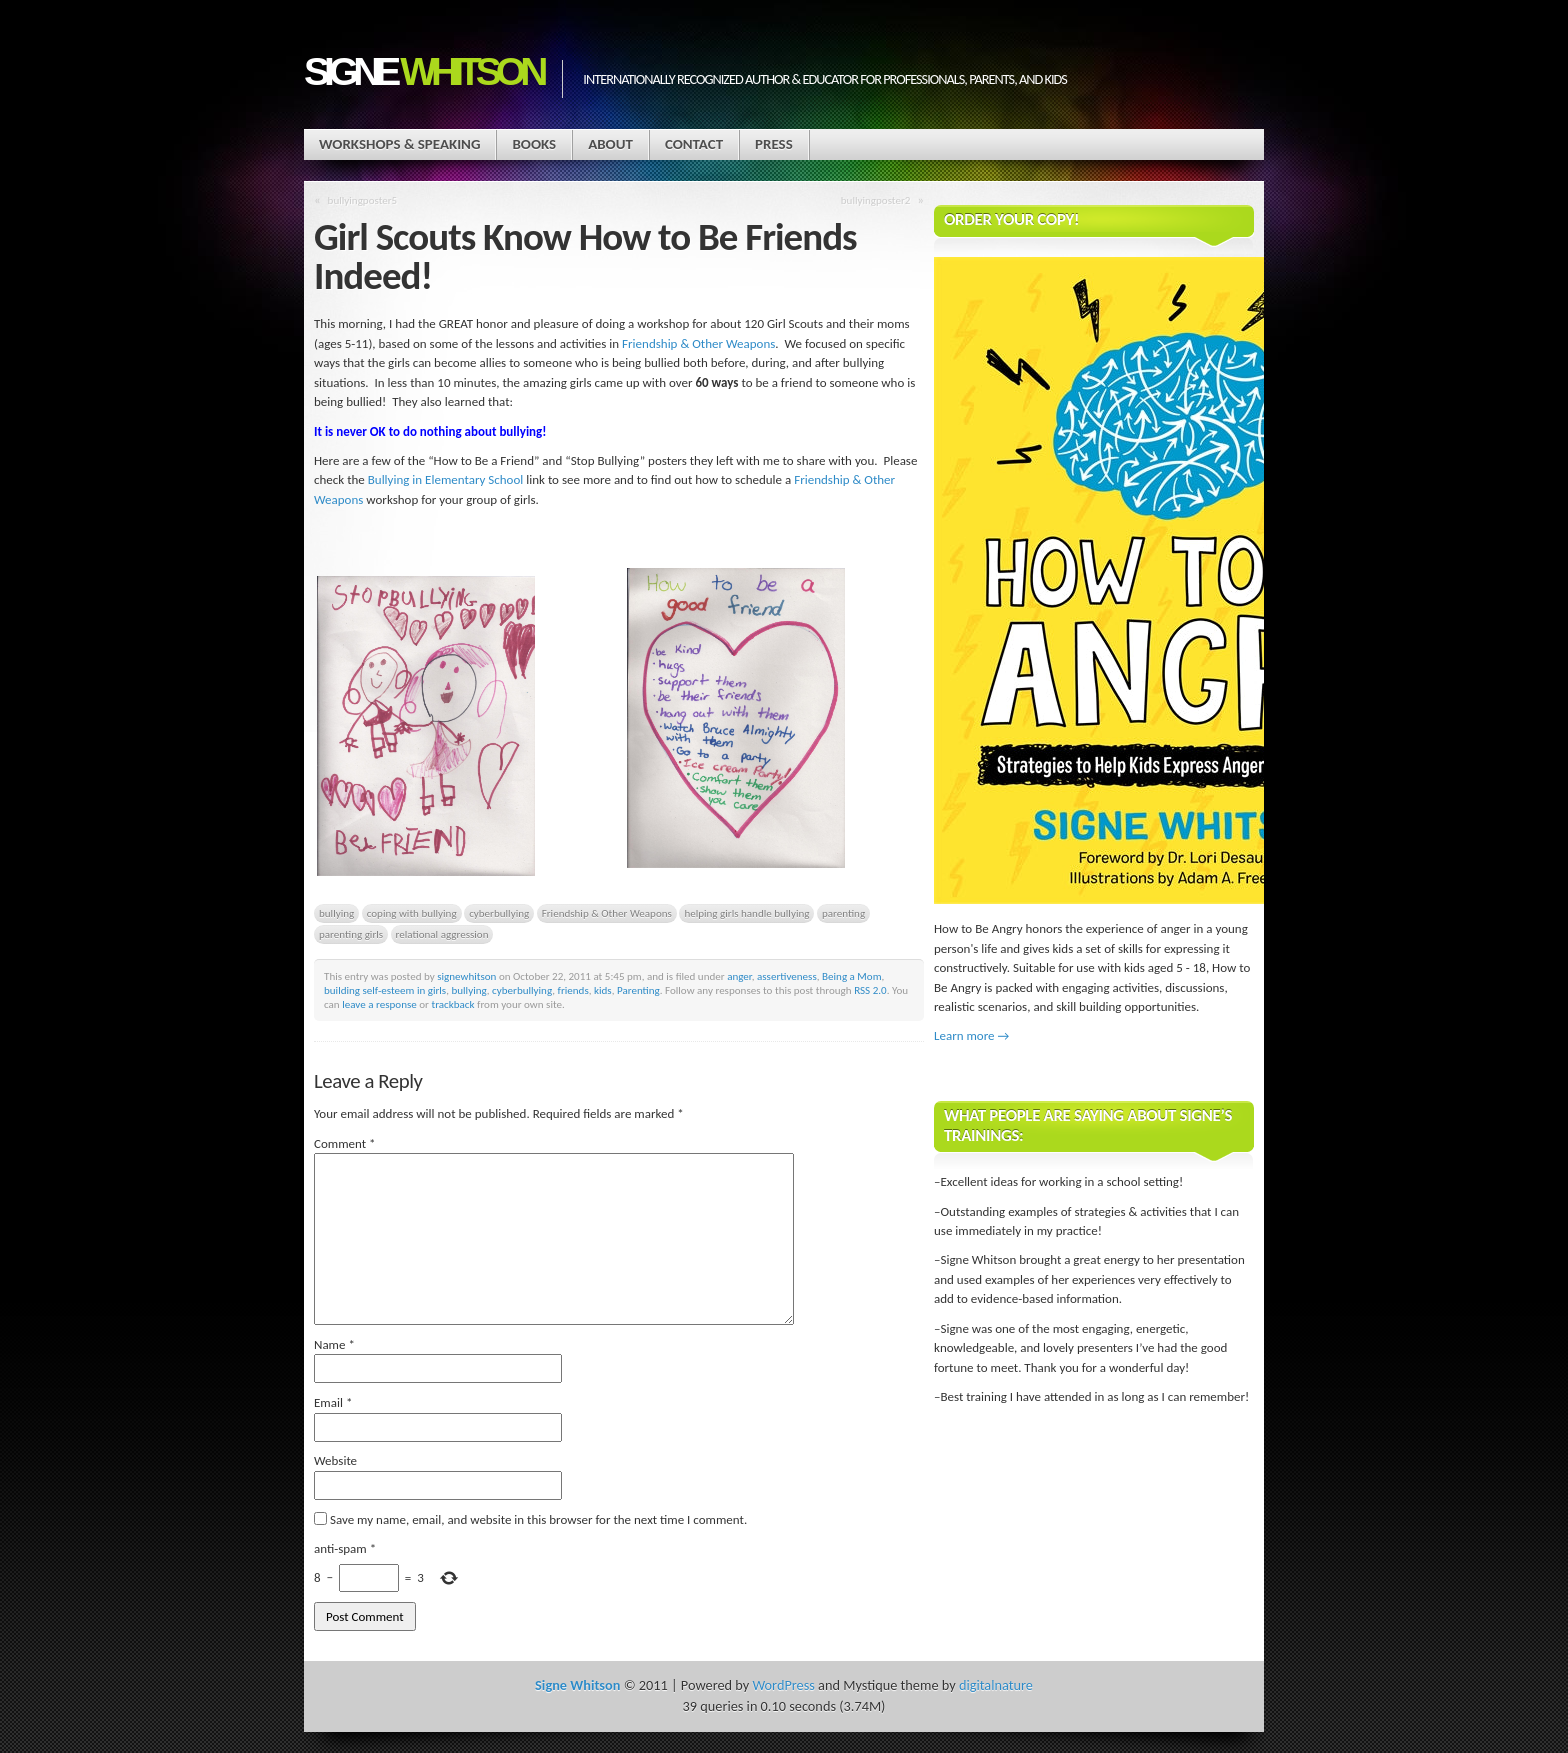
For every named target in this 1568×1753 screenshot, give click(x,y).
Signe (423, 71)
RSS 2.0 (870, 990)
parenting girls (351, 934)
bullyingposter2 (876, 200)
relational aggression (442, 934)
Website (335, 1460)
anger (739, 976)
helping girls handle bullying (746, 913)
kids (603, 990)
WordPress (783, 1685)
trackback (452, 1004)
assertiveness (787, 976)
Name (334, 1344)
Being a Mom (851, 976)
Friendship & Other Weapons (698, 343)
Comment (345, 1143)
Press (774, 144)
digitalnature (996, 1685)
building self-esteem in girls (385, 990)
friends (573, 990)
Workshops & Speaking (399, 144)
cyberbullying (499, 913)
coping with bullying (412, 913)
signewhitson (466, 976)
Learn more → (971, 1035)
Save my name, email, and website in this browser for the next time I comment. (538, 1519)
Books (534, 144)
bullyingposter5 (363, 200)
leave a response (379, 1004)
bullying (336, 913)
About (610, 144)
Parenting (638, 990)
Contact (694, 144)
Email (333, 1402)
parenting (843, 913)
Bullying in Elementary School (446, 479)
